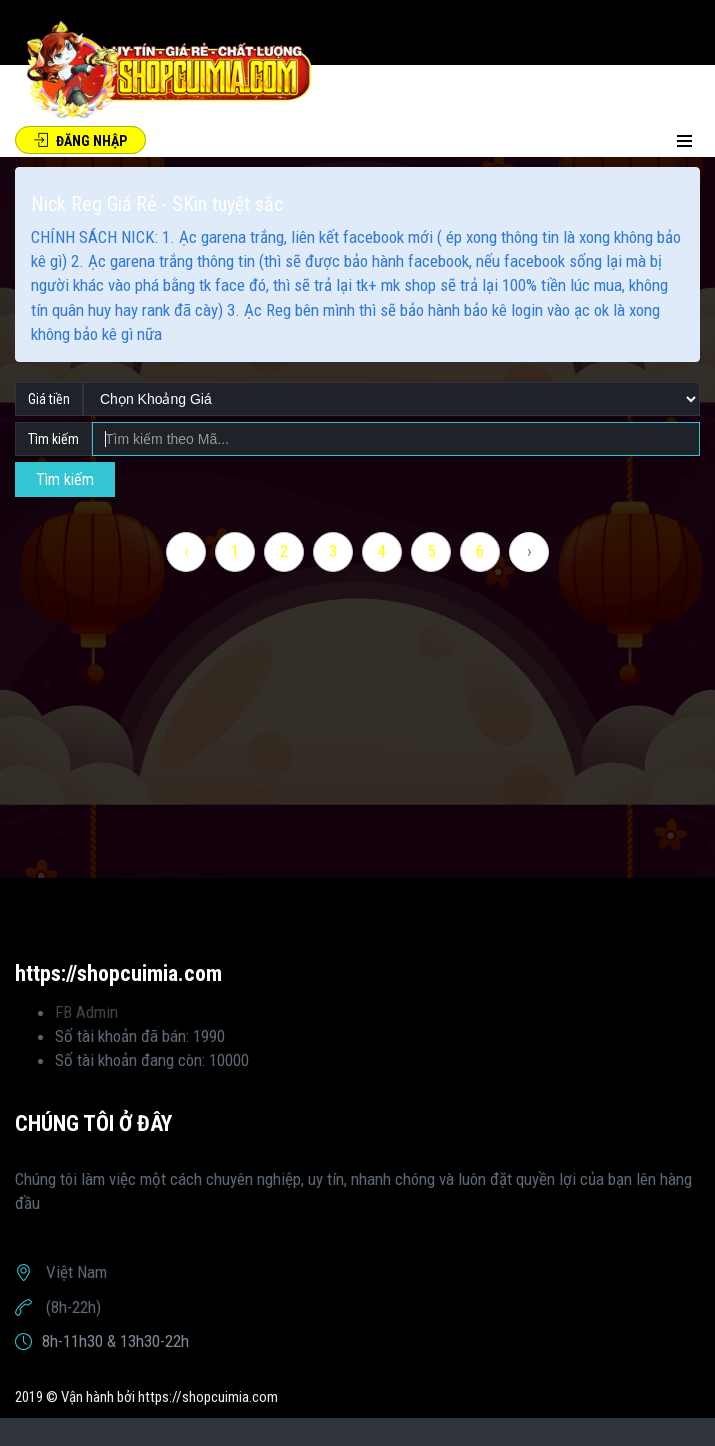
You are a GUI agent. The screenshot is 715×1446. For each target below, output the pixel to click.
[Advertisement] (357, 738)
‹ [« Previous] (186, 551)
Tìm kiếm (65, 479)
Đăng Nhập (80, 141)
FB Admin (86, 1012)
